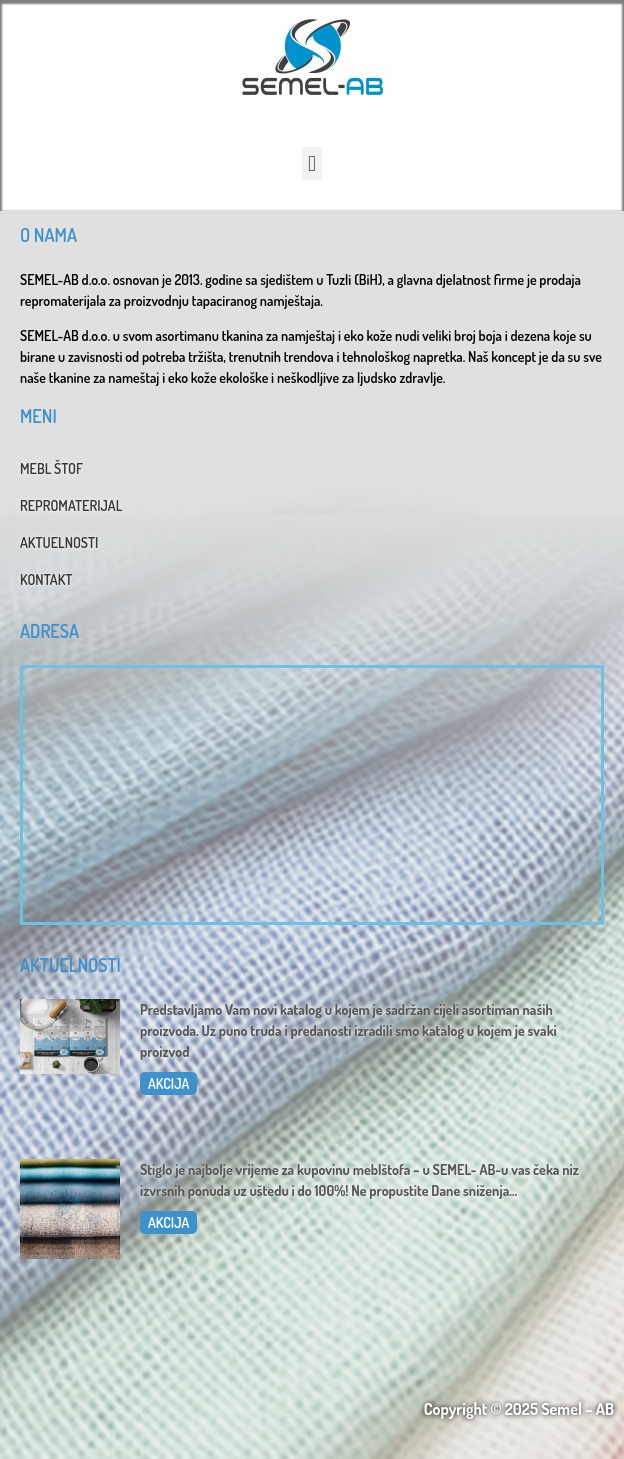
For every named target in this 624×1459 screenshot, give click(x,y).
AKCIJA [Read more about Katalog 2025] (168, 1083)
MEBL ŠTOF (51, 468)
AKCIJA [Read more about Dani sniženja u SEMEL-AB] (168, 1222)
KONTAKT (46, 579)
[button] (311, 163)
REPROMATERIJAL (71, 505)
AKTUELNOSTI (59, 542)
